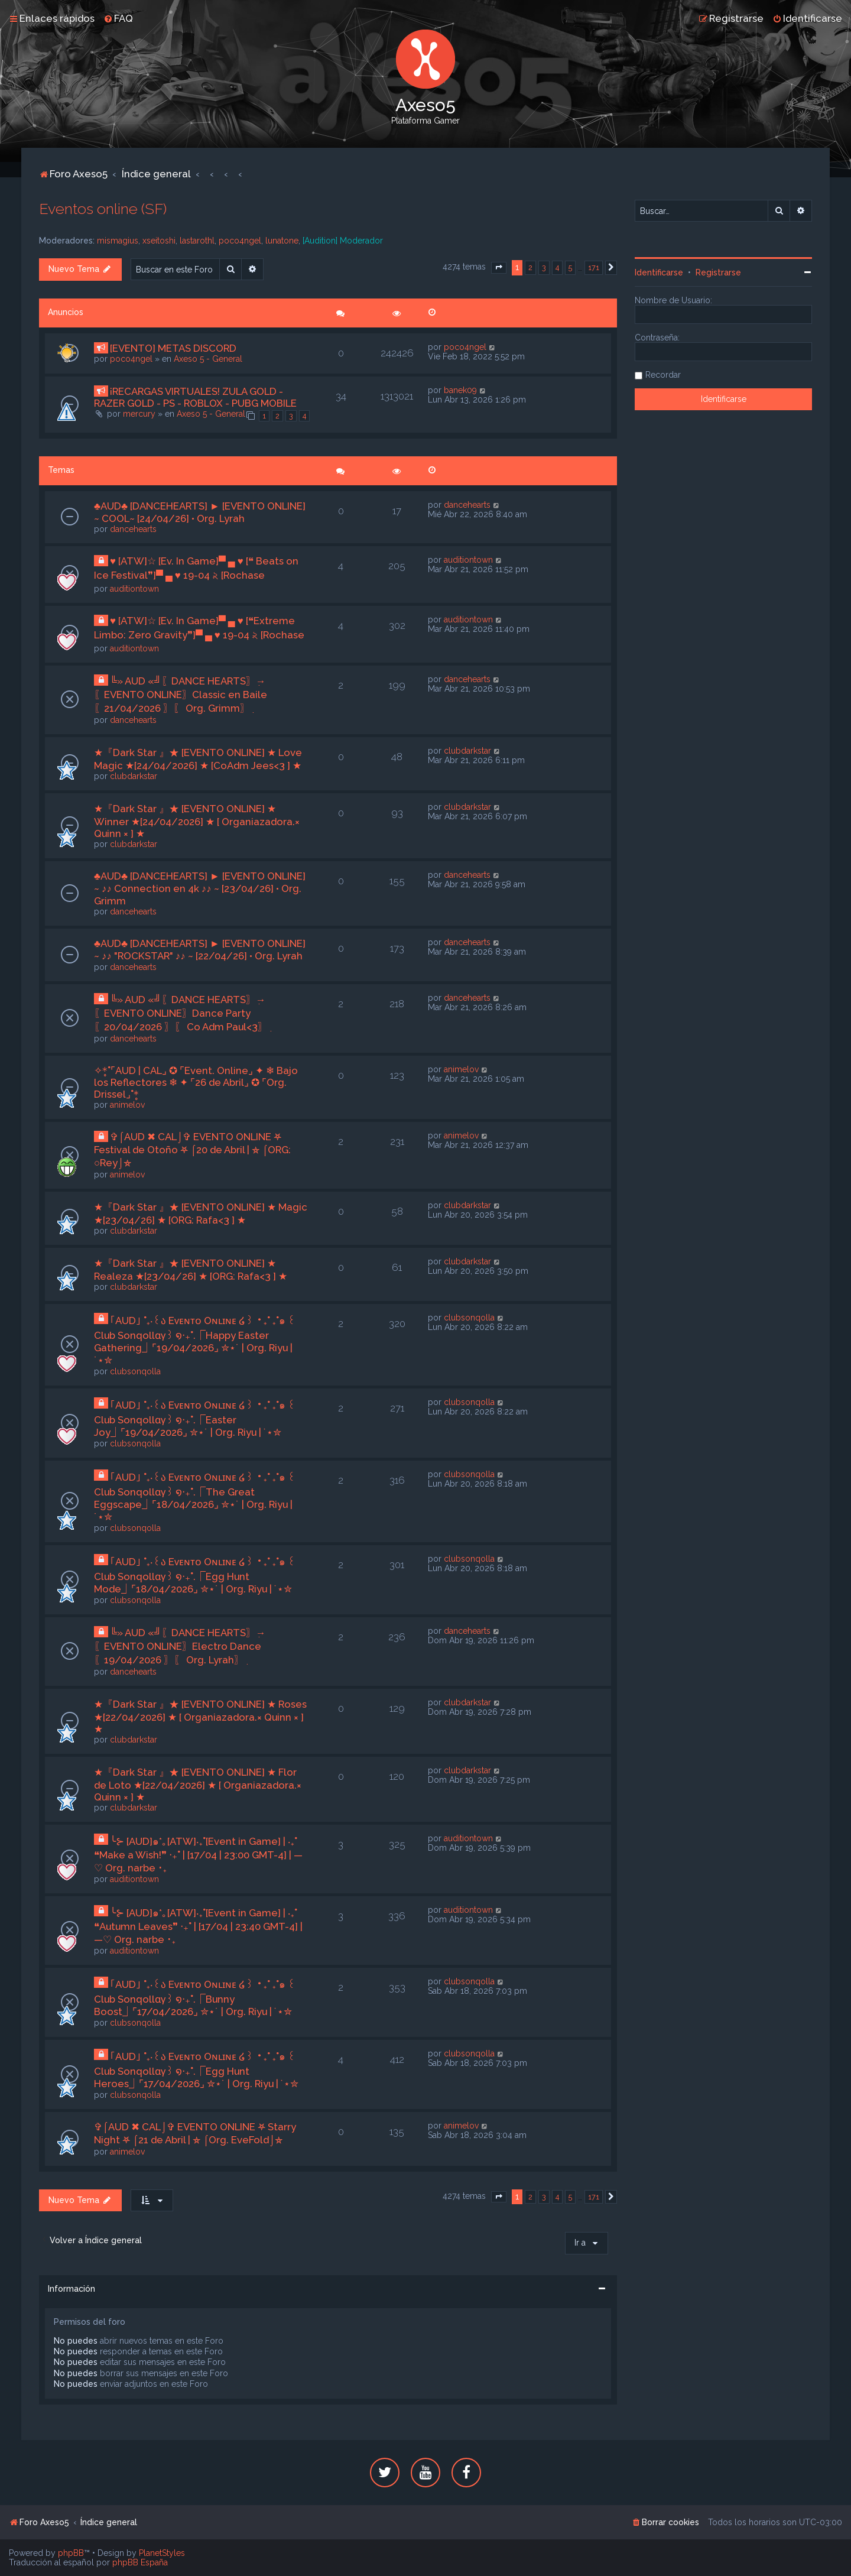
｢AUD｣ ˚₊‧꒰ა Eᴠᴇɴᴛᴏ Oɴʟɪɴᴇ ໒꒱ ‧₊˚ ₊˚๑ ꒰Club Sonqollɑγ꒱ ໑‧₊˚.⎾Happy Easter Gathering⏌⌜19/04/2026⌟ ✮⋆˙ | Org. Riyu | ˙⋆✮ (194, 1340)
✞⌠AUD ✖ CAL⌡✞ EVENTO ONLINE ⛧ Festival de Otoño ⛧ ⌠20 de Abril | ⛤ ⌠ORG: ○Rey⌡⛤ (192, 1150)
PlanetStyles (162, 2553)
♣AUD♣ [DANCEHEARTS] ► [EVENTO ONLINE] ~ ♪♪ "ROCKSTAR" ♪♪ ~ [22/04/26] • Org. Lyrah (200, 949)
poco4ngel (240, 240)
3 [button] (544, 267)
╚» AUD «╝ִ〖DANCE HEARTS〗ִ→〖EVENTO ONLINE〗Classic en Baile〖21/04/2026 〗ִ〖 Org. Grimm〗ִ (180, 694)
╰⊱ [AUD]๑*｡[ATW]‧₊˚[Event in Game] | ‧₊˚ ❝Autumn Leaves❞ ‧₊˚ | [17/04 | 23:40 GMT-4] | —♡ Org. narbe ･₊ (198, 1926)
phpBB (71, 2553)
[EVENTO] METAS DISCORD (173, 348)
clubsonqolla (135, 1371)
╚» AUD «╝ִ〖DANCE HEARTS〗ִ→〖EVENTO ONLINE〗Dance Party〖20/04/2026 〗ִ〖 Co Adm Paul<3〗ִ (181, 1013)
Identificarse (659, 272)
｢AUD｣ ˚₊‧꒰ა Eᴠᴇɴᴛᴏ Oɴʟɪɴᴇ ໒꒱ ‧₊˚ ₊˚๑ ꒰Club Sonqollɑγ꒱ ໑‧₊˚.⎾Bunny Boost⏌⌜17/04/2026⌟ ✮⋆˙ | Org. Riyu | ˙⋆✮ (194, 1997)
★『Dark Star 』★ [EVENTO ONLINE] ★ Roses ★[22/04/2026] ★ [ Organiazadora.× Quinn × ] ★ (200, 1716)
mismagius (117, 240)
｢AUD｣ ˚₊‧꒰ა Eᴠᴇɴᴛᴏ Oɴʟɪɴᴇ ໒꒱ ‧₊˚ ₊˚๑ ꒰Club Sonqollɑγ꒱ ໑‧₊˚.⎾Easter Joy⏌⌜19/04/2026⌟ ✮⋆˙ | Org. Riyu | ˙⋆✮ (194, 1418)
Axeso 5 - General (208, 359)
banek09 (460, 390)
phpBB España (140, 2562)
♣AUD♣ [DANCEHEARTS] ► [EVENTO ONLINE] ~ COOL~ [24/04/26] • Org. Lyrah (200, 512)
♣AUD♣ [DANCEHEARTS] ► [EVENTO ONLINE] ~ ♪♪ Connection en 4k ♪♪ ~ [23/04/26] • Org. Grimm (200, 888)
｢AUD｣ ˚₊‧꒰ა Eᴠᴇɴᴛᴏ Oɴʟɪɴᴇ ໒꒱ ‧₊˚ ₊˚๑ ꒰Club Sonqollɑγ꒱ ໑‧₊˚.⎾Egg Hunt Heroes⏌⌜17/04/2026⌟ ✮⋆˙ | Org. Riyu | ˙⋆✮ (196, 2070)
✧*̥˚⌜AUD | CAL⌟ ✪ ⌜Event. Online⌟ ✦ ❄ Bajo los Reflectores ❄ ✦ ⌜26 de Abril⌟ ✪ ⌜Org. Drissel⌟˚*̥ (196, 1082)
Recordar (663, 374)
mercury (139, 413)
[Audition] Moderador (343, 240)
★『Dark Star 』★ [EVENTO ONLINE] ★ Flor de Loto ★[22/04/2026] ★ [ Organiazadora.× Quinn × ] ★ (197, 1784)
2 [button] (530, 267)
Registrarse (718, 272)
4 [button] (557, 267)
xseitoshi (159, 240)
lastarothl (197, 240)
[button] (498, 268)
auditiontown (134, 588)
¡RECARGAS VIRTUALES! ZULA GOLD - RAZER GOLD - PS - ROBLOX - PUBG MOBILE (195, 397)
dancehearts (133, 529)
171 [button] (593, 267)
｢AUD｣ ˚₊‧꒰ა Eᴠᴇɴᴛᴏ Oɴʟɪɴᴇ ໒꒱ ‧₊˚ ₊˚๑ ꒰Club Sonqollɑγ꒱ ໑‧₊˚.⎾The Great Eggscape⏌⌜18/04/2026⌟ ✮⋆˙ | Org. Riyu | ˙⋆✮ (194, 1497)
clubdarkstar (133, 776)
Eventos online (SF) (103, 209)
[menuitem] (118, 18)
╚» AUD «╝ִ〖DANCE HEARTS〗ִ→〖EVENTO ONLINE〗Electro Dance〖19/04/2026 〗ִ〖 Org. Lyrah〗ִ (180, 1646)
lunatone (281, 240)
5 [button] (570, 267)
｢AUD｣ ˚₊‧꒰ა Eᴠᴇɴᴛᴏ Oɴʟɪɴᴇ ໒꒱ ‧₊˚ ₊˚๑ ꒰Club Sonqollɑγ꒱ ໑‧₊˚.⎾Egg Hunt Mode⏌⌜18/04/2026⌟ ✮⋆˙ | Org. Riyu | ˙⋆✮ (194, 1575)
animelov (127, 1104)
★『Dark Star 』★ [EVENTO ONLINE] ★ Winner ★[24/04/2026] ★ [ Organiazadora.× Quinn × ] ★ (197, 821)
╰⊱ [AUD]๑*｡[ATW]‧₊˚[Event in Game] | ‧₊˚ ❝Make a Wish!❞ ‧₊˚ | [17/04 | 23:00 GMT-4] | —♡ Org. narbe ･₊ (198, 1854)
